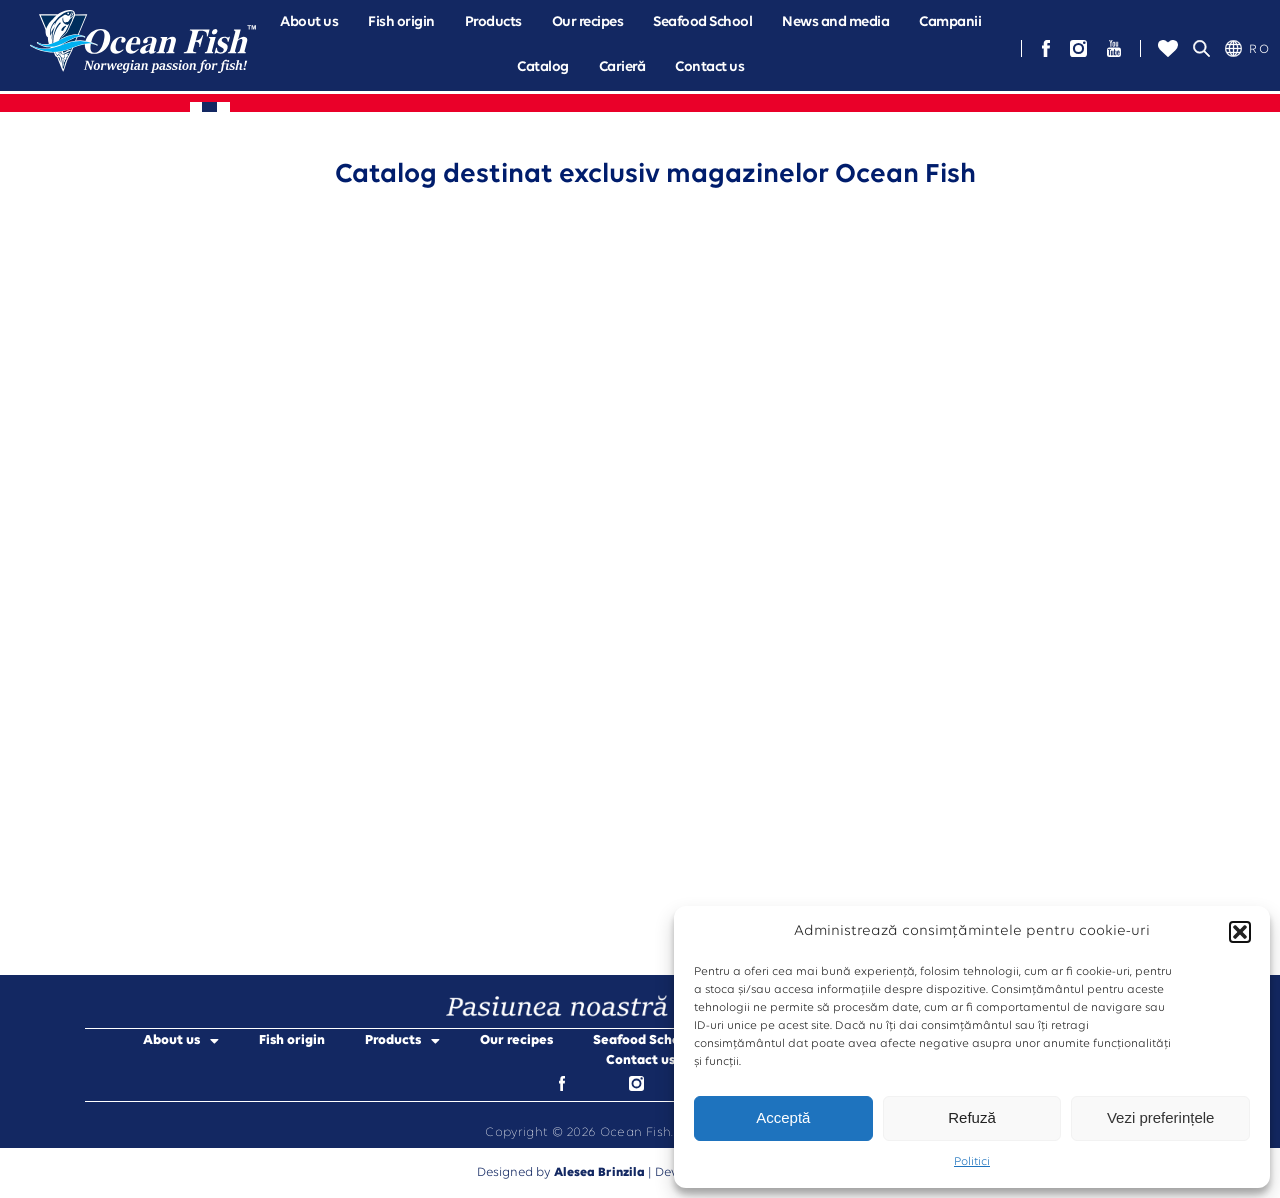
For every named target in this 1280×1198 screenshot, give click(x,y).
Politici (972, 1162)
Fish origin (401, 22)
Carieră (622, 67)
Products (493, 22)
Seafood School (702, 22)
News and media (835, 22)
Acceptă (783, 1117)
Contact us (709, 67)
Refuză (972, 1117)
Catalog (543, 67)
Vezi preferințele (1161, 1117)
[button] (1240, 932)
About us (309, 22)
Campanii (950, 22)
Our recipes (588, 22)
